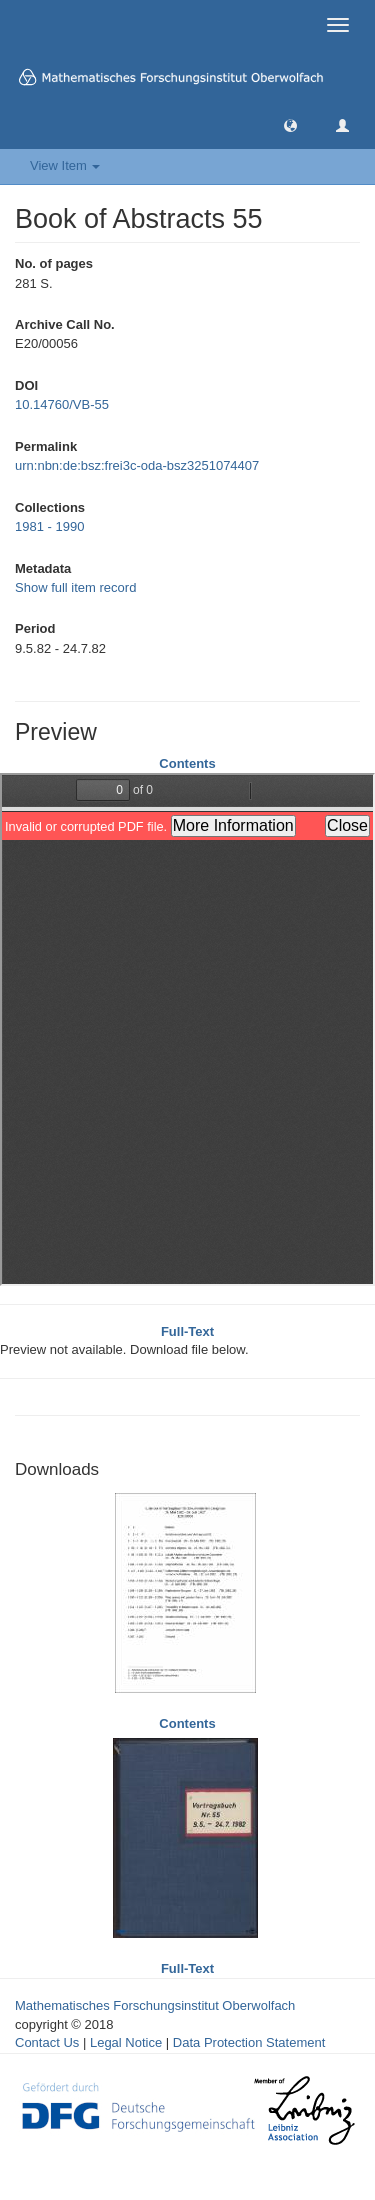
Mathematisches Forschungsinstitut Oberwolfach (155, 2005)
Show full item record (75, 587)
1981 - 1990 (49, 526)
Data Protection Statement (249, 2042)
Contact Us (47, 2042)
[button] (290, 124)
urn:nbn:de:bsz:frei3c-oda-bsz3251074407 (137, 465)
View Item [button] (65, 165)
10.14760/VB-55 (62, 404)
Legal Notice (126, 2042)
